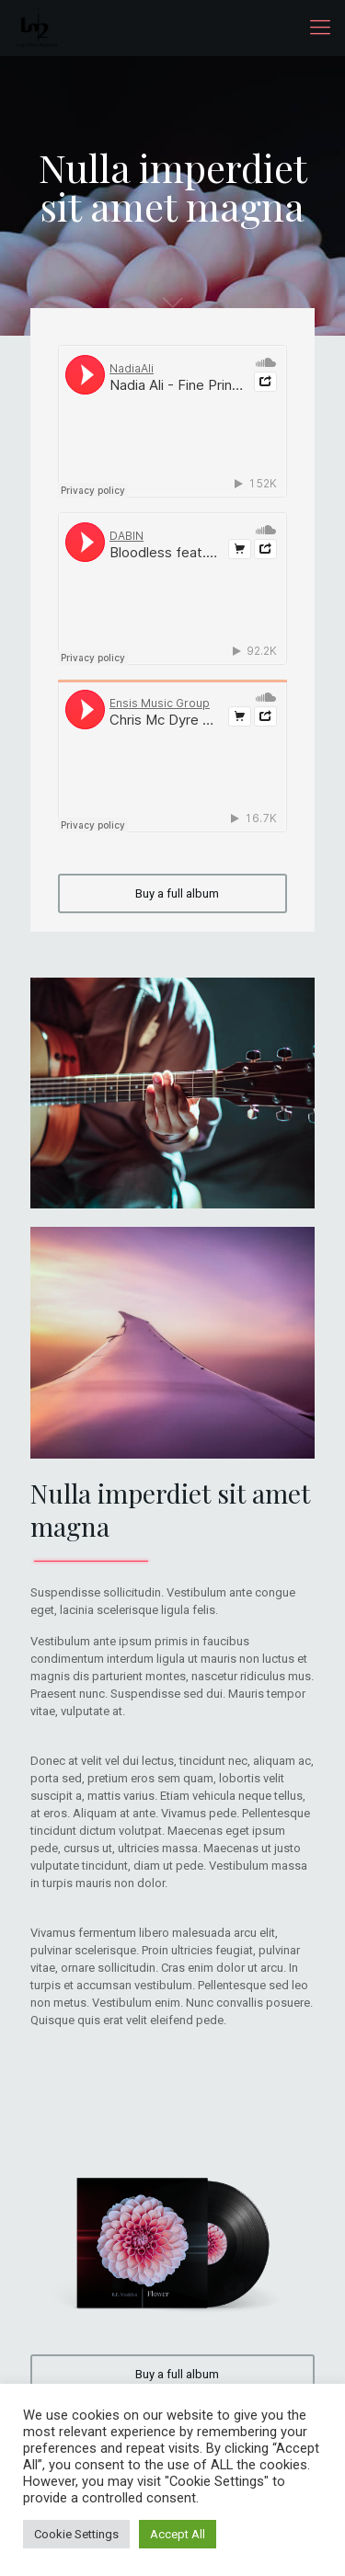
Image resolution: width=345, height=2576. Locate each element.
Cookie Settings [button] (76, 2534)
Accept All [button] (177, 2534)
